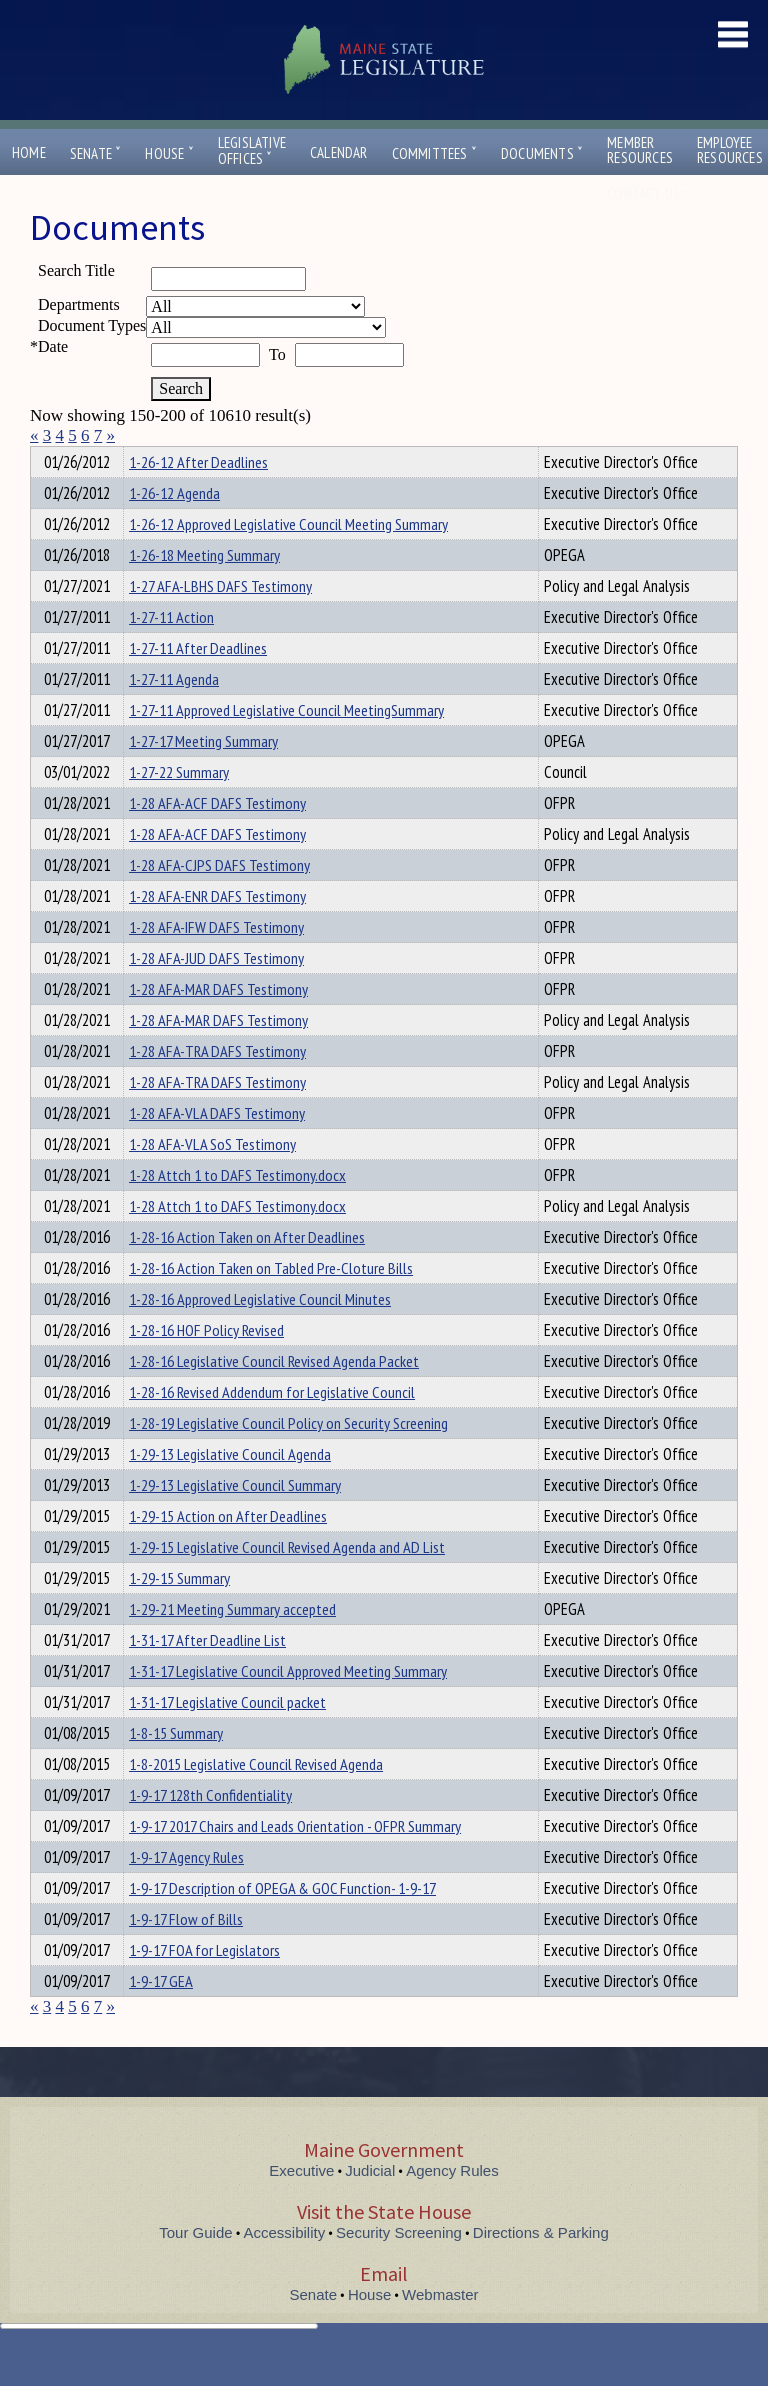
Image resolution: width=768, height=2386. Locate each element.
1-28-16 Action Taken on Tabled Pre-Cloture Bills (271, 1304)
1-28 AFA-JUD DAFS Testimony (216, 994)
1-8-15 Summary (176, 1769)
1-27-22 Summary (179, 808)
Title (46, 459)
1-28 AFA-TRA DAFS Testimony (217, 1087)
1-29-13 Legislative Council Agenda (230, 1490)
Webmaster (440, 2330)
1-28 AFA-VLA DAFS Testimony (217, 1149)
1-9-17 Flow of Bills (186, 1955)
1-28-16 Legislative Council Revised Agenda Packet (274, 1397)
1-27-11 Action (171, 653)
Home (29, 152)
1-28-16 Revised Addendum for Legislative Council (272, 1428)
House (169, 153)
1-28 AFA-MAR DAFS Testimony (218, 1025)
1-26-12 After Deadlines (198, 498)
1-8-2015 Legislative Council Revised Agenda (256, 1800)
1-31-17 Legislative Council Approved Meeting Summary (288, 1707)
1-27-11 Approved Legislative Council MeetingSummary (286, 746)
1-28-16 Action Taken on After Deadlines (247, 1273)
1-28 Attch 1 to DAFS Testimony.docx (237, 1211)
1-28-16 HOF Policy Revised (206, 1366)
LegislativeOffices (252, 151)
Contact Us (648, 193)
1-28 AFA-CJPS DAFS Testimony (219, 901)
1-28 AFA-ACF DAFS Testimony (217, 839)
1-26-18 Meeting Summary (204, 591)
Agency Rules (452, 2206)
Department (160, 459)
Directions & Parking (541, 2268)
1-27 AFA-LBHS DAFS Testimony (220, 622)
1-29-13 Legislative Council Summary (235, 1521)
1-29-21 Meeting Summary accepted (232, 1645)
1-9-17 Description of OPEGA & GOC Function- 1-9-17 (282, 1924)
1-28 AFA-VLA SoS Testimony (212, 1180)
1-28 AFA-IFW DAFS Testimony (216, 963)
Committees (434, 153)
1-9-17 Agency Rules (186, 1893)
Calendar (339, 152)
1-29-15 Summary (179, 1614)
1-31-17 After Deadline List (207, 1676)
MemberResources (640, 150)
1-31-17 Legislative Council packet (227, 1738)
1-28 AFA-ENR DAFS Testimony (217, 932)
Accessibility (285, 2268)
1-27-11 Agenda (174, 715)
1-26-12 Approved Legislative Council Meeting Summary (288, 560)
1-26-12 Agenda (174, 529)
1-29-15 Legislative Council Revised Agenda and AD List (287, 1583)
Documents (542, 153)
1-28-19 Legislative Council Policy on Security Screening (288, 1459)
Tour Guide (195, 2268)
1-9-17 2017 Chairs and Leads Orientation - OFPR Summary (295, 1862)
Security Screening (399, 2268)
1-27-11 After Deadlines (198, 684)
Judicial (370, 2206)
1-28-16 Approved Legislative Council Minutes (260, 1335)
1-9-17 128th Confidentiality (210, 1831)
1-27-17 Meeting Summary (203, 777)
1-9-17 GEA (161, 2017)
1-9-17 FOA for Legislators (204, 1986)
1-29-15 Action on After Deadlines (228, 1552)
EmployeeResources (730, 150)
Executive (301, 2206)
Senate (96, 153)
